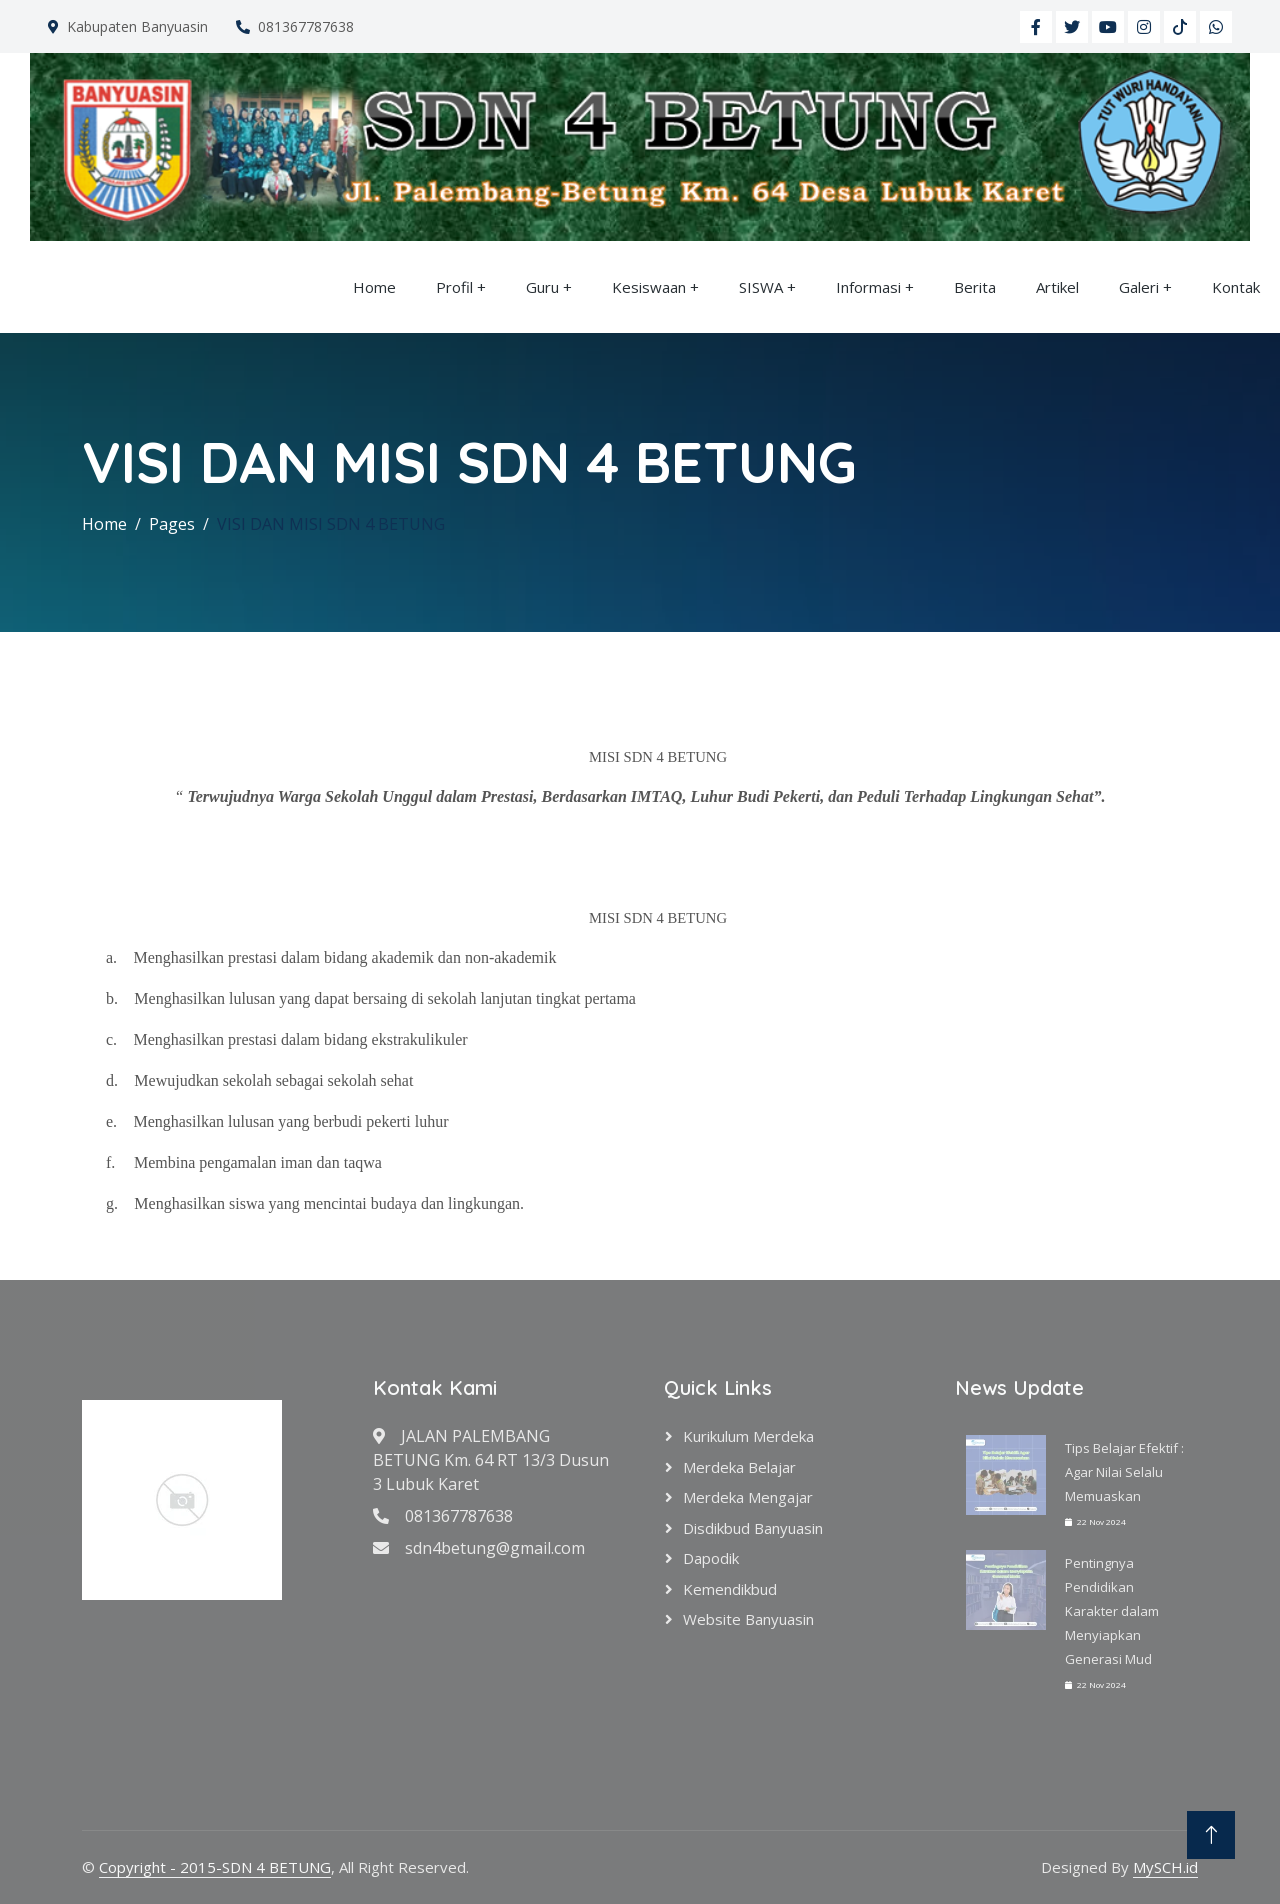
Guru (542, 287)
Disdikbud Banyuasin (753, 1528)
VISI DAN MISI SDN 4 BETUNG (331, 524)
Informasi (868, 287)
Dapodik (711, 1558)
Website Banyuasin (748, 1619)
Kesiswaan (649, 287)
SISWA (761, 287)
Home (374, 287)
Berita (975, 287)
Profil (454, 287)
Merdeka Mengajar (748, 1497)
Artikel (1057, 287)
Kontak (1236, 287)
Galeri (1139, 287)
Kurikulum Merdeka (748, 1436)
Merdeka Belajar (739, 1467)
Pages (172, 524)
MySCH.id (1165, 1867)
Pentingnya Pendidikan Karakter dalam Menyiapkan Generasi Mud (1112, 1611)
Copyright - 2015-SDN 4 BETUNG (215, 1867)
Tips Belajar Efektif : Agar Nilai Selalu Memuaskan (1124, 1472)
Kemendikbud (730, 1589)
